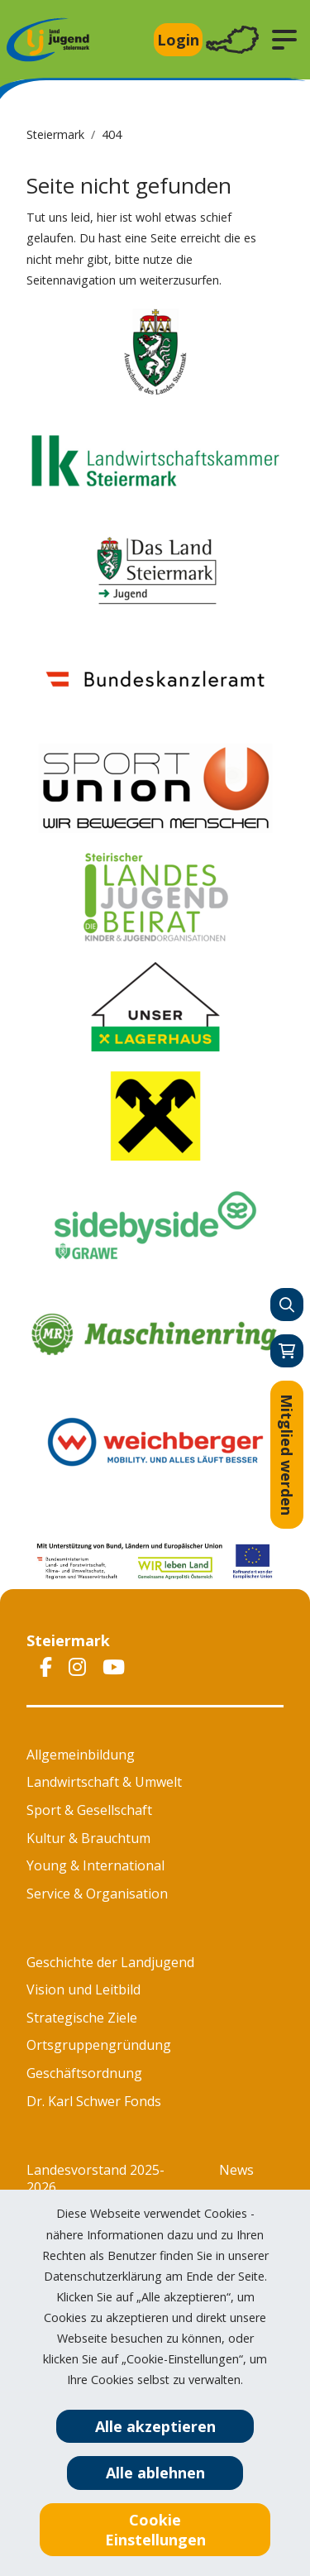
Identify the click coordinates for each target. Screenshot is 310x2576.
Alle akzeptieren (155, 2426)
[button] (284, 40)
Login (178, 40)
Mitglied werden (287, 1454)
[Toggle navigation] (232, 40)
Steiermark (55, 134)
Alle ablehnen (155, 2473)
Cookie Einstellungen (155, 2530)
